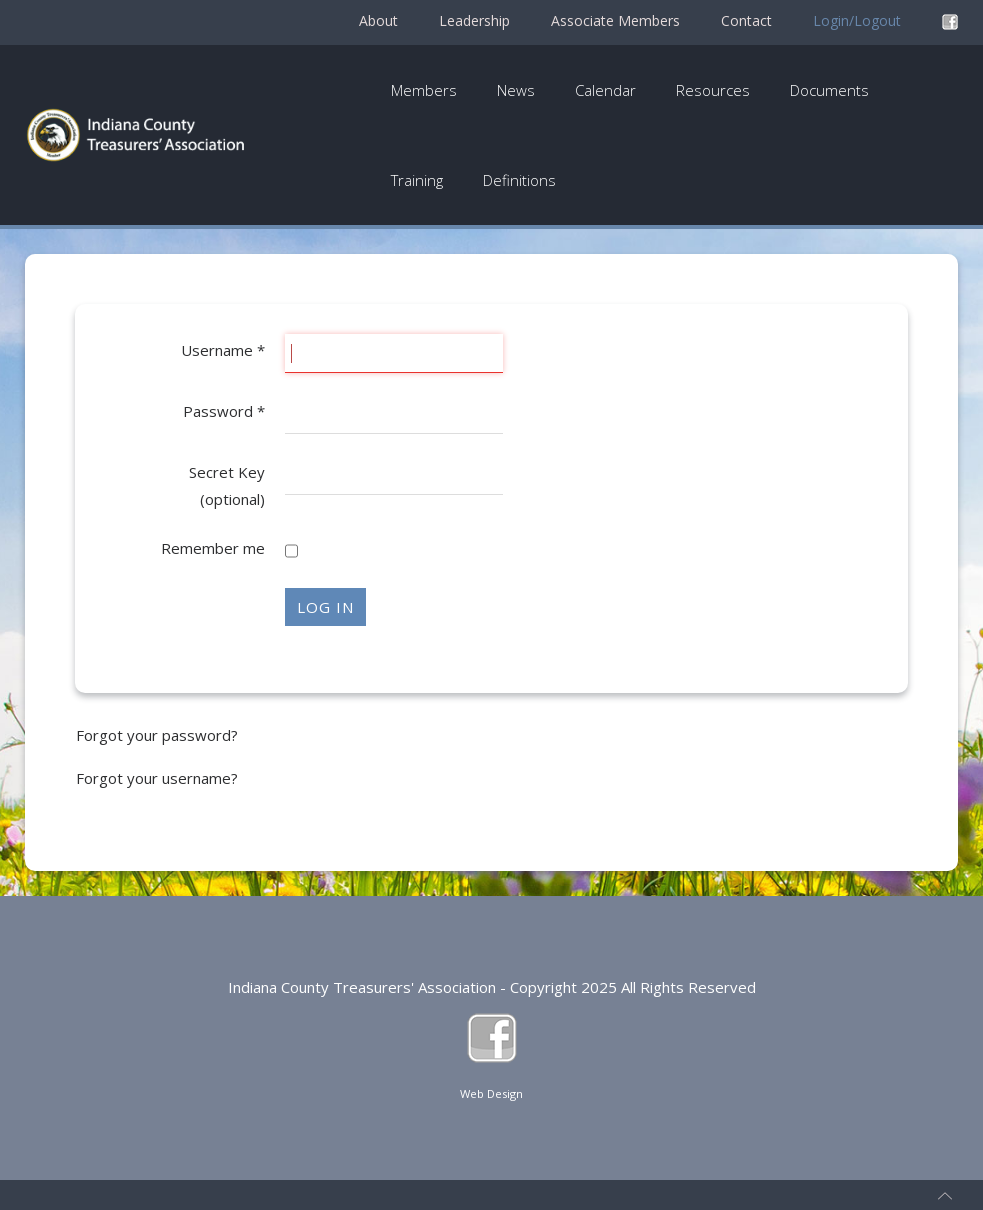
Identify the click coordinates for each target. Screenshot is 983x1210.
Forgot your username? (157, 778)
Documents (829, 90)
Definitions (519, 180)
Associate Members (615, 20)
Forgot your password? (157, 735)
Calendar (605, 90)
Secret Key (227, 472)
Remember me (213, 548)
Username (223, 350)
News (516, 90)
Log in (325, 607)
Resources (713, 90)
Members (424, 90)
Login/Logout (857, 20)
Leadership (474, 20)
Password (224, 411)
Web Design (491, 1093)
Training (417, 180)
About (378, 20)
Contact (746, 20)
